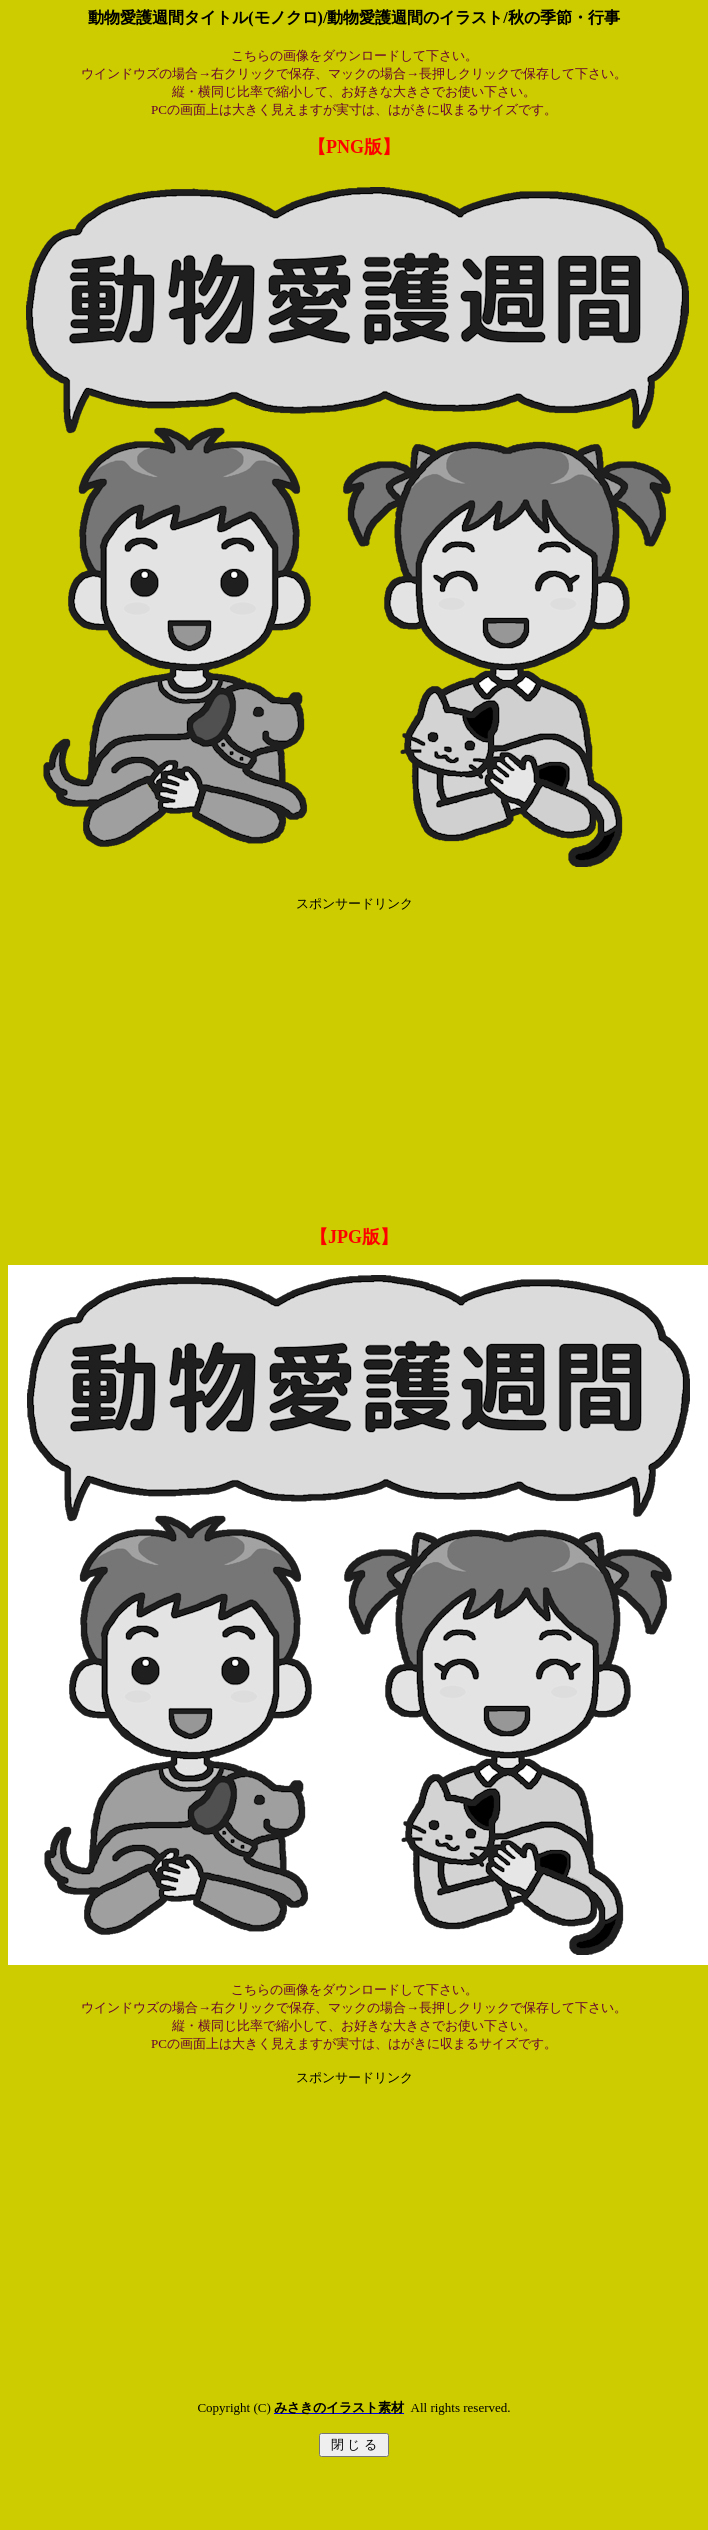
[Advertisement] (354, 1053)
